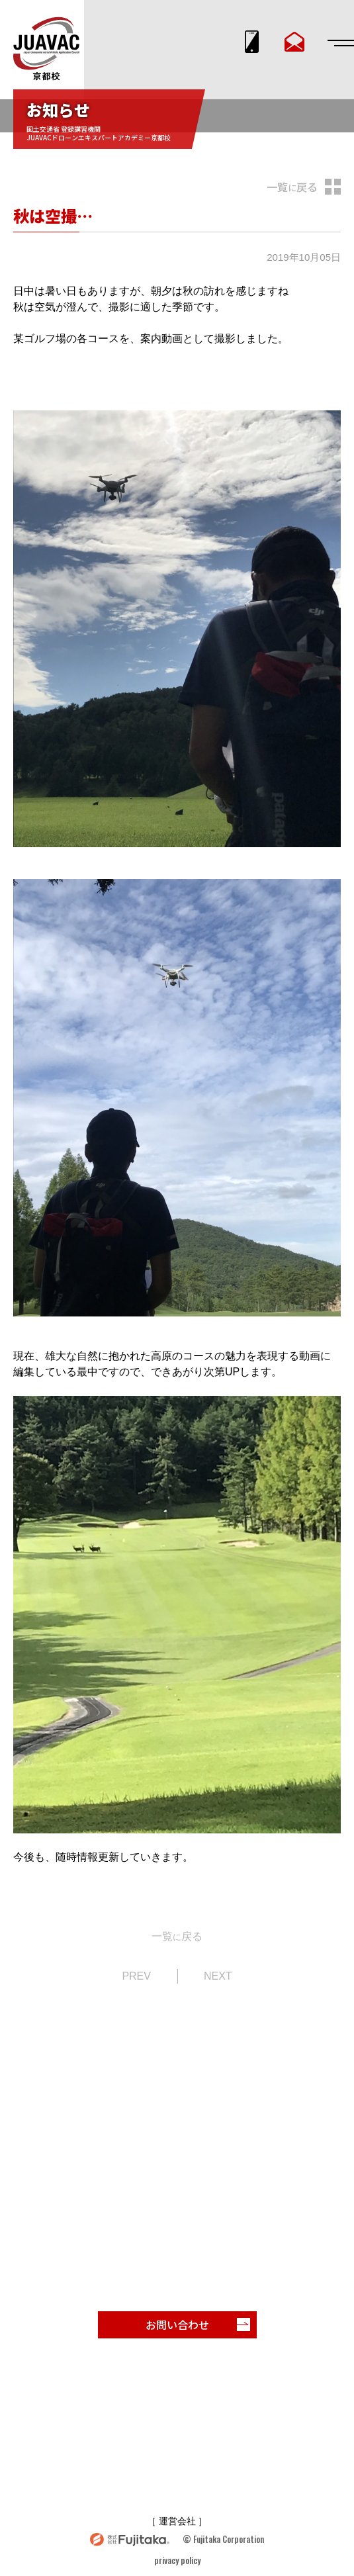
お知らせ (233, 2436)
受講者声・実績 (127, 2436)
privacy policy (177, 2560)
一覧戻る (292, 187)
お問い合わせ (198, 2324)
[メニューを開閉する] (337, 43)
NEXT (218, 1976)
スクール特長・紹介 (137, 2403)
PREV (136, 1976)
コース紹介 (243, 2403)
